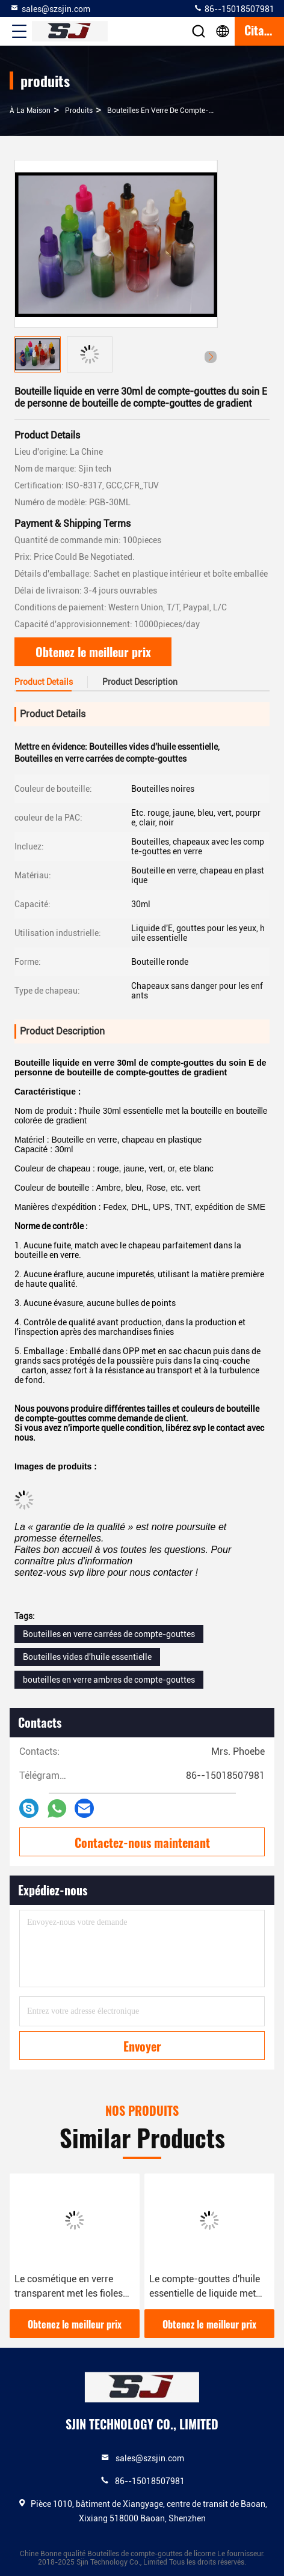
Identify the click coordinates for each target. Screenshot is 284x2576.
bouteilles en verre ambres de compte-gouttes (109, 1679)
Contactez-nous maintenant (142, 1842)
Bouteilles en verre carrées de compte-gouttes (109, 1634)
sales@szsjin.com (50, 8)
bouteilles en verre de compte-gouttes (170, 110)
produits (79, 110)
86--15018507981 (233, 8)
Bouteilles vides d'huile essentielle (87, 1657)
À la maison (30, 110)
